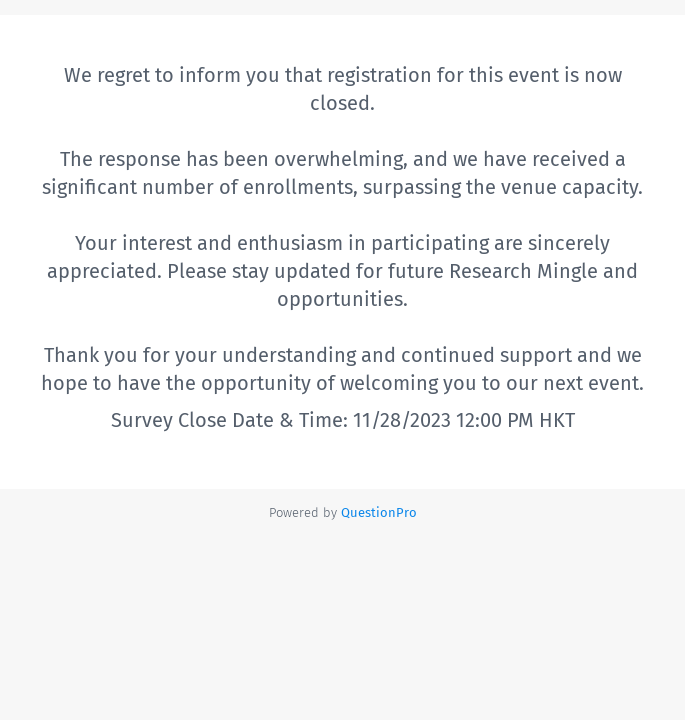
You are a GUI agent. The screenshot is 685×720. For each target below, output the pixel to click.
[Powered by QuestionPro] (379, 512)
